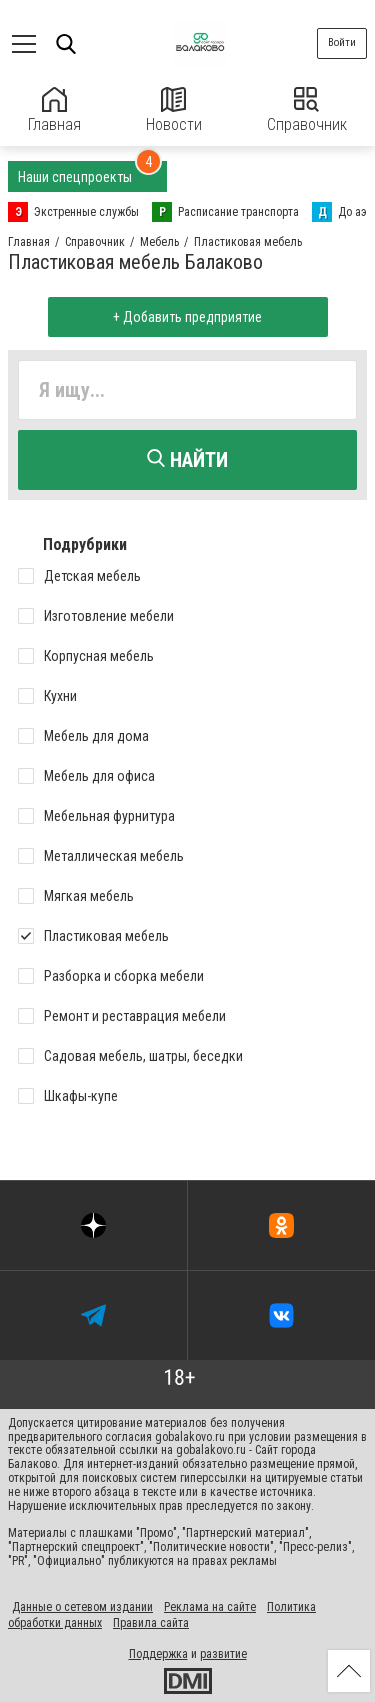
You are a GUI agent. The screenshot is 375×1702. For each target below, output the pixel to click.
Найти (187, 460)
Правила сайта (151, 1623)
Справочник (307, 110)
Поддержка (158, 1654)
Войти (342, 42)
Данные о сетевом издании (82, 1607)
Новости (174, 110)
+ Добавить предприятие (187, 317)
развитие (223, 1654)
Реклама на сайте (210, 1607)
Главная (54, 110)
